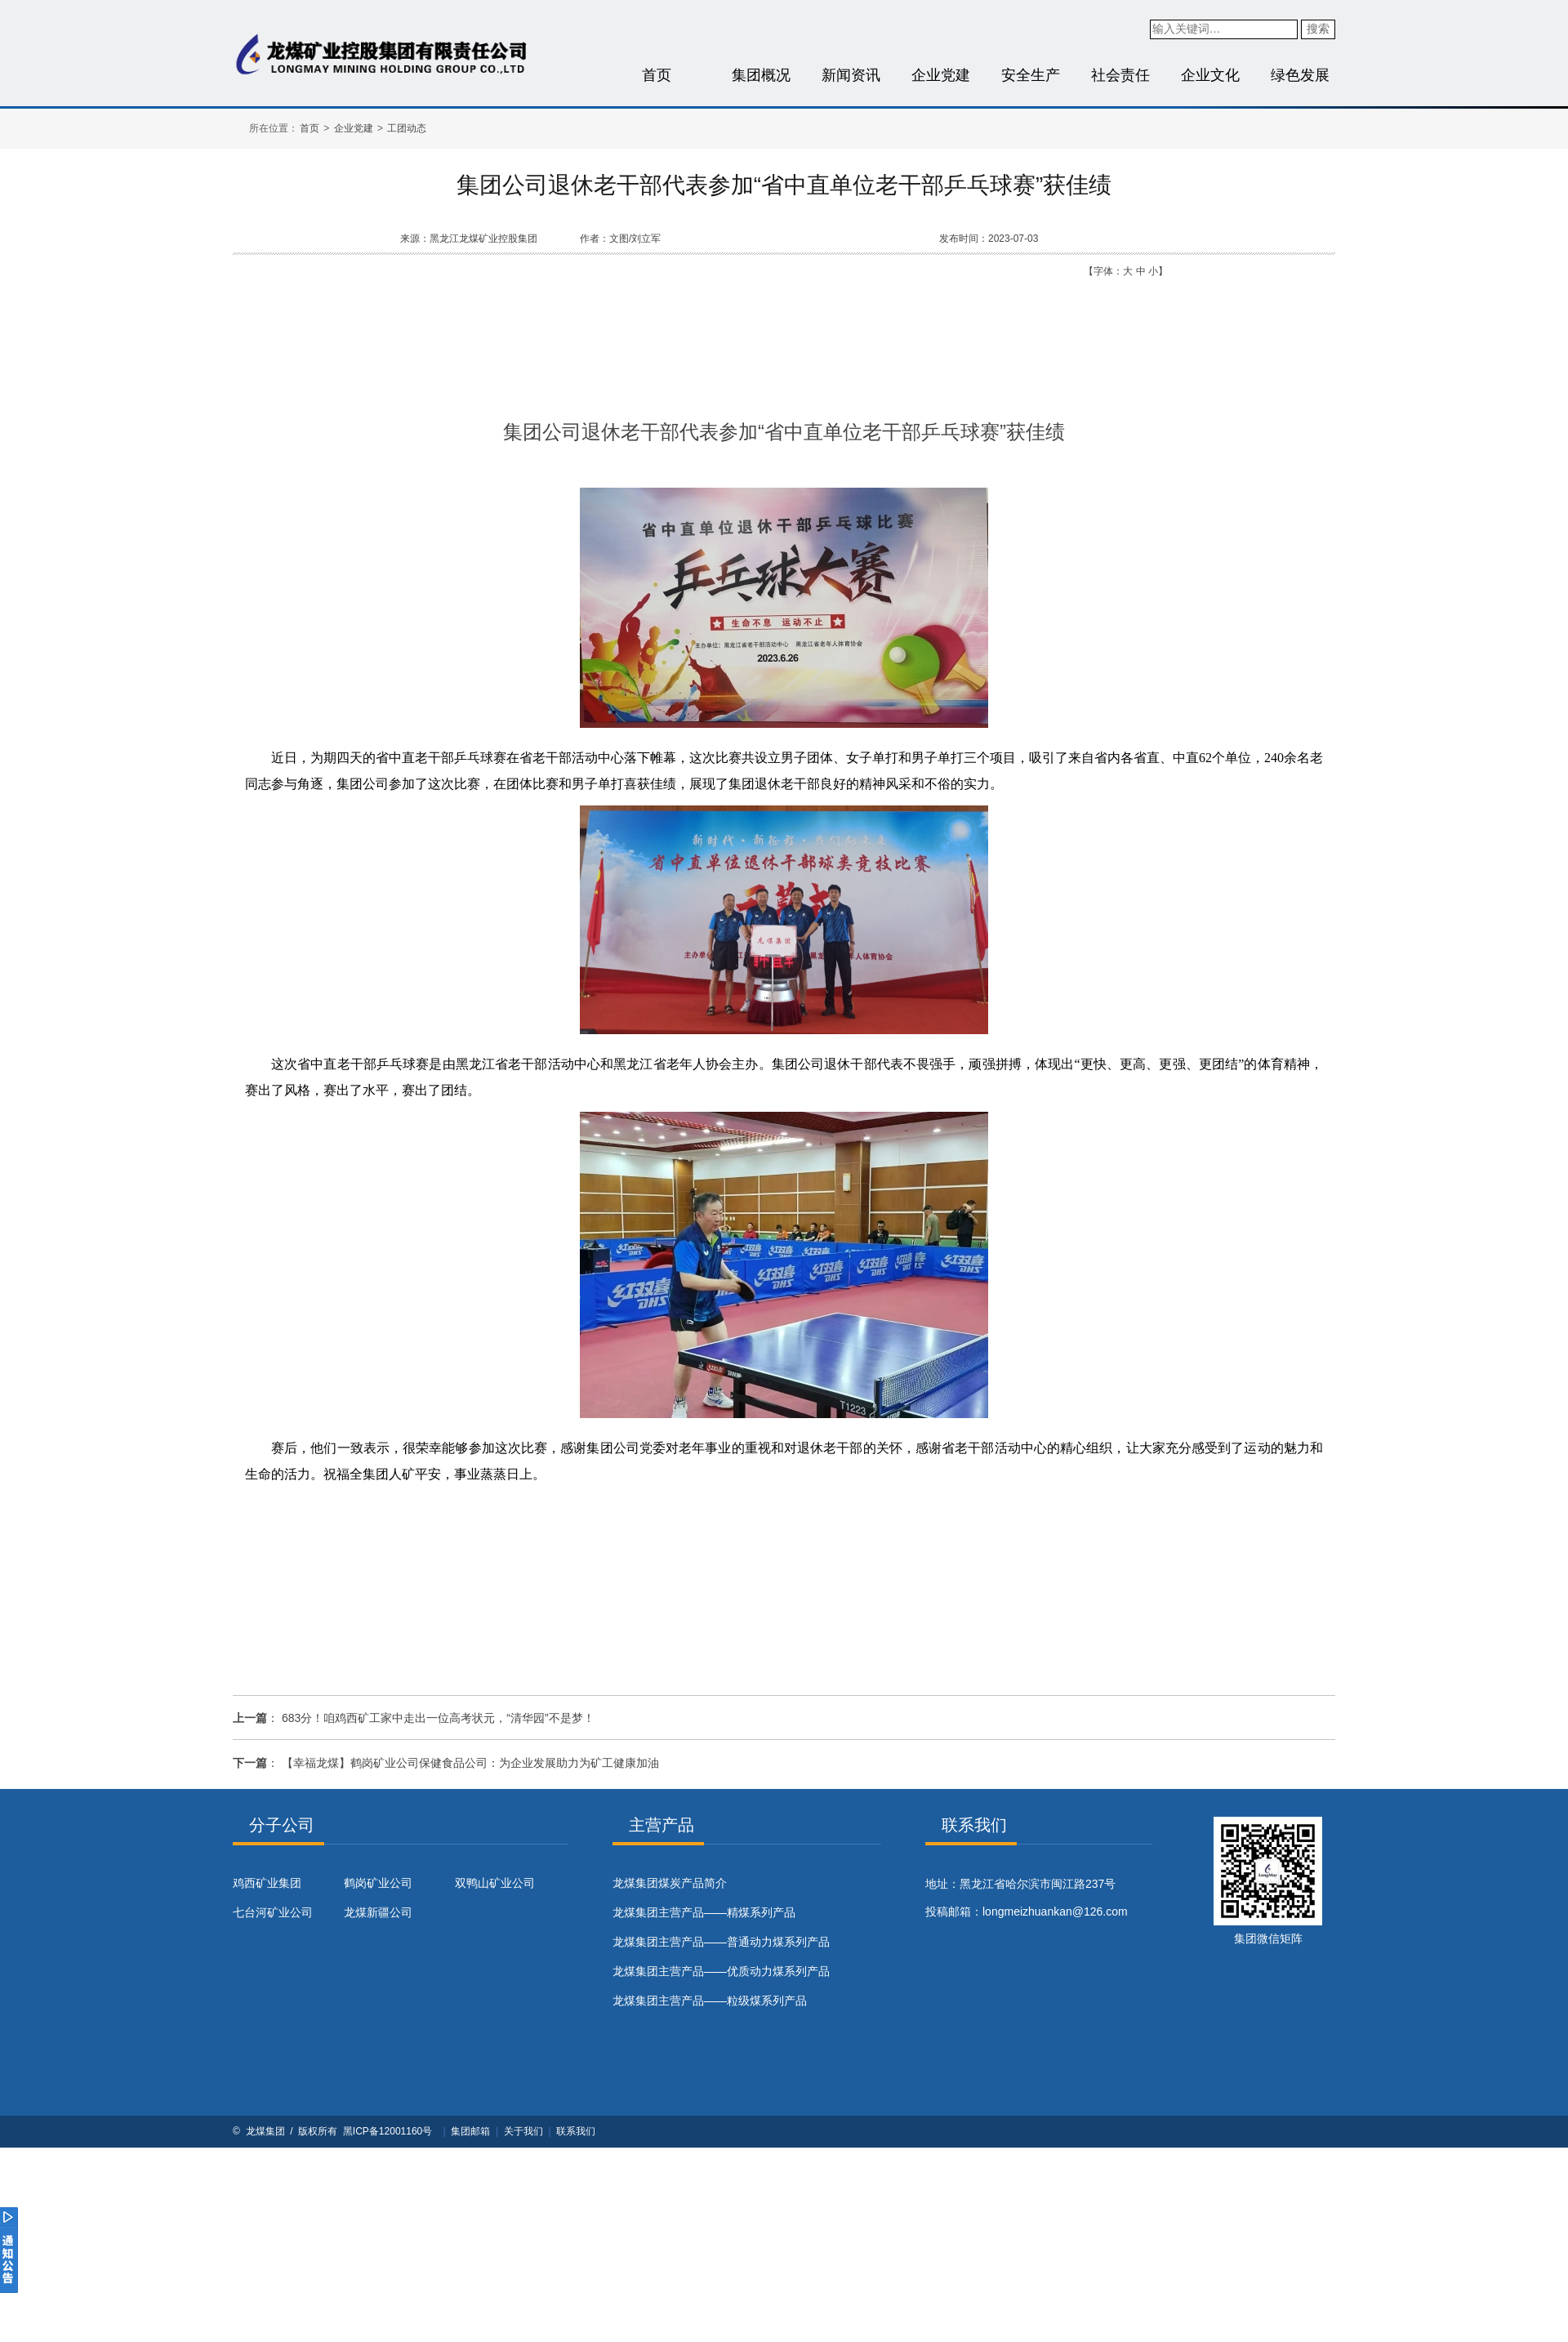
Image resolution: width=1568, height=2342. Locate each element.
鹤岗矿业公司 (378, 1882)
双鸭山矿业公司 (495, 1882)
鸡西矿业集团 (267, 1882)
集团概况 (761, 75)
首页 (656, 75)
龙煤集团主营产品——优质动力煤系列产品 (721, 1971)
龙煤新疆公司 (378, 1912)
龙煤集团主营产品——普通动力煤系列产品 (721, 1941)
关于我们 (523, 2131)
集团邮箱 (470, 2131)
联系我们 (575, 2131)
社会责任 (1120, 75)
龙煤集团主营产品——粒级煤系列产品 (709, 2000)
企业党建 (940, 75)
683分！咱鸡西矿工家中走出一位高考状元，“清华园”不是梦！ (438, 1717)
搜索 (1318, 28)
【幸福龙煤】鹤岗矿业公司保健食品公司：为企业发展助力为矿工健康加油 (470, 1762)
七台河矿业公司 (273, 1912)
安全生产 (1030, 75)
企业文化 (1210, 75)
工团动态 (406, 128)
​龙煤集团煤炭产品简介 (669, 1882)
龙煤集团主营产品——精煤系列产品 (703, 1912)
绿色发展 (1300, 75)
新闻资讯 (851, 75)
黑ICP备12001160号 (387, 2131)
